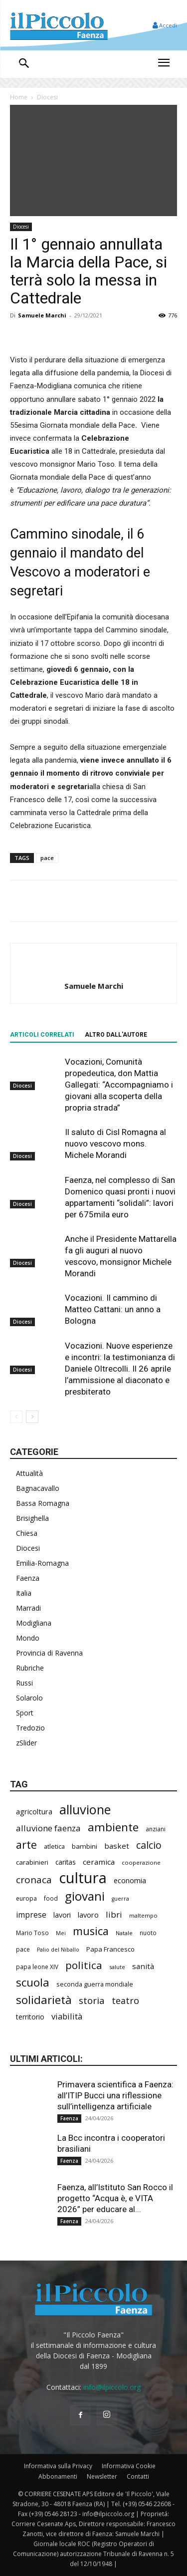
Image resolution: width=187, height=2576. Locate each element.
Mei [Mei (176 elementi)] (61, 1933)
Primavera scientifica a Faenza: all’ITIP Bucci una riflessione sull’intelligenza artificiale (115, 2095)
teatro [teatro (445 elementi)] (125, 2001)
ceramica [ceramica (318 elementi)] (99, 1862)
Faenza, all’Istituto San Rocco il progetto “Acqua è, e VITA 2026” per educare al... (115, 2198)
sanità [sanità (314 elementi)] (143, 1966)
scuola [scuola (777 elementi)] (32, 1982)
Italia (23, 1593)
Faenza (27, 1578)
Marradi (28, 1608)
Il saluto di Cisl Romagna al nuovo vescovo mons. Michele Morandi (115, 1143)
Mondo (27, 1638)
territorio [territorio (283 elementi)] (30, 2016)
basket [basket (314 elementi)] (116, 1846)
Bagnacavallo (37, 1488)
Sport (24, 1712)
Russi (24, 1683)
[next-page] (32, 1417)
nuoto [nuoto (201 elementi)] (148, 1933)
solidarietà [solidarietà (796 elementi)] (44, 2000)
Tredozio (30, 1727)
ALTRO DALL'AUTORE (116, 1034)
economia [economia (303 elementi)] (130, 1880)
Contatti (138, 2476)
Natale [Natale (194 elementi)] (124, 1933)
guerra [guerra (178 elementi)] (120, 1898)
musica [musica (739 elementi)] (91, 1931)
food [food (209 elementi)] (51, 1898)
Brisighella (32, 1518)
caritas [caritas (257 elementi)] (65, 1862)
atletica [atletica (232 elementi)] (54, 1846)
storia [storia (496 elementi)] (92, 2001)
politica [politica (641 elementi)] (83, 1965)
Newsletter (102, 2476)
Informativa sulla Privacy (58, 2466)
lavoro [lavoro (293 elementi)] (88, 1915)
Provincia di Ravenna (49, 1653)
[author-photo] (94, 969)
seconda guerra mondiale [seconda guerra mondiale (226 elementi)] (94, 1984)
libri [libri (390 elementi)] (114, 1914)
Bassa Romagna (42, 1503)
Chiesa (26, 1533)
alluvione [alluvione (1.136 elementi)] (85, 1809)
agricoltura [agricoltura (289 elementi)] (34, 1811)
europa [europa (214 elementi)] (26, 1898)
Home (18, 97)
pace (47, 857)
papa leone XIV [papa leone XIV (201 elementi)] (37, 1967)
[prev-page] (16, 1417)
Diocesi (47, 97)
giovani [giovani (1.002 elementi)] (85, 1896)
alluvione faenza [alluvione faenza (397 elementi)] (48, 1828)
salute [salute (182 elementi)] (117, 1967)
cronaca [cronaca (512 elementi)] (34, 1880)
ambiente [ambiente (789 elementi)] (113, 1827)
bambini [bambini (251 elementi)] (84, 1846)
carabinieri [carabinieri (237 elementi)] (32, 1862)
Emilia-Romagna (42, 1563)
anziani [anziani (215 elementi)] (156, 1829)
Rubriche (30, 1668)
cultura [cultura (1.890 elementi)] (83, 1878)
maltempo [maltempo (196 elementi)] (143, 1915)
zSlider (26, 1742)
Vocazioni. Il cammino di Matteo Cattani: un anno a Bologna (113, 1309)
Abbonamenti (57, 2476)
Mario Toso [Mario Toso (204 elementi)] (32, 1933)
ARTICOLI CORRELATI (42, 1034)
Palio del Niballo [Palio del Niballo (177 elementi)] (58, 1949)
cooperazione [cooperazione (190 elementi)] (141, 1862)
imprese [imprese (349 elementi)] (31, 1915)
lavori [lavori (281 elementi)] (62, 1915)
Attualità (29, 1473)
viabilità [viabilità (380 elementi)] (66, 2016)
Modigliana (33, 1623)
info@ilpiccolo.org (112, 2387)
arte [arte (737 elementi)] (26, 1844)
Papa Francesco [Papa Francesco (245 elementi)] (110, 1949)
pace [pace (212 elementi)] (23, 1949)
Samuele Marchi (42, 315)
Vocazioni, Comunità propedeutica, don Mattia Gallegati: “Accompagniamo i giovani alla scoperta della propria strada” (119, 1085)
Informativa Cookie (129, 2466)
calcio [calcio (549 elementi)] (149, 1845)
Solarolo (29, 1698)
